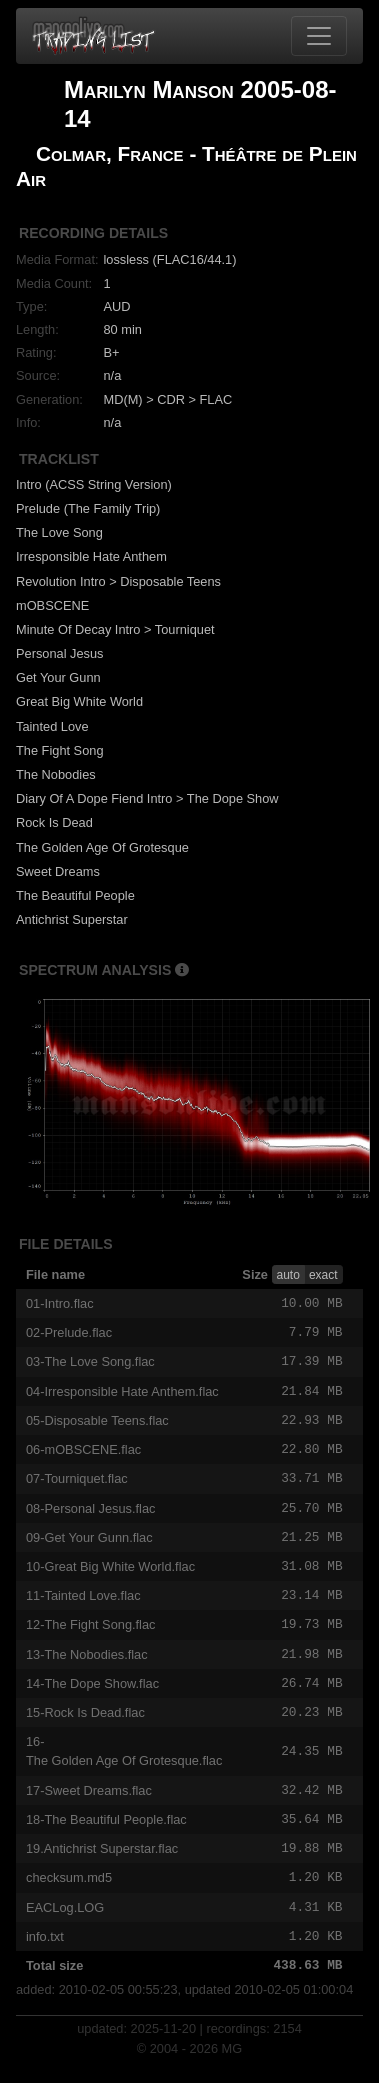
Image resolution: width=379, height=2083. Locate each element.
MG (232, 2067)
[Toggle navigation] (319, 36)
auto (288, 1275)
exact (323, 1275)
